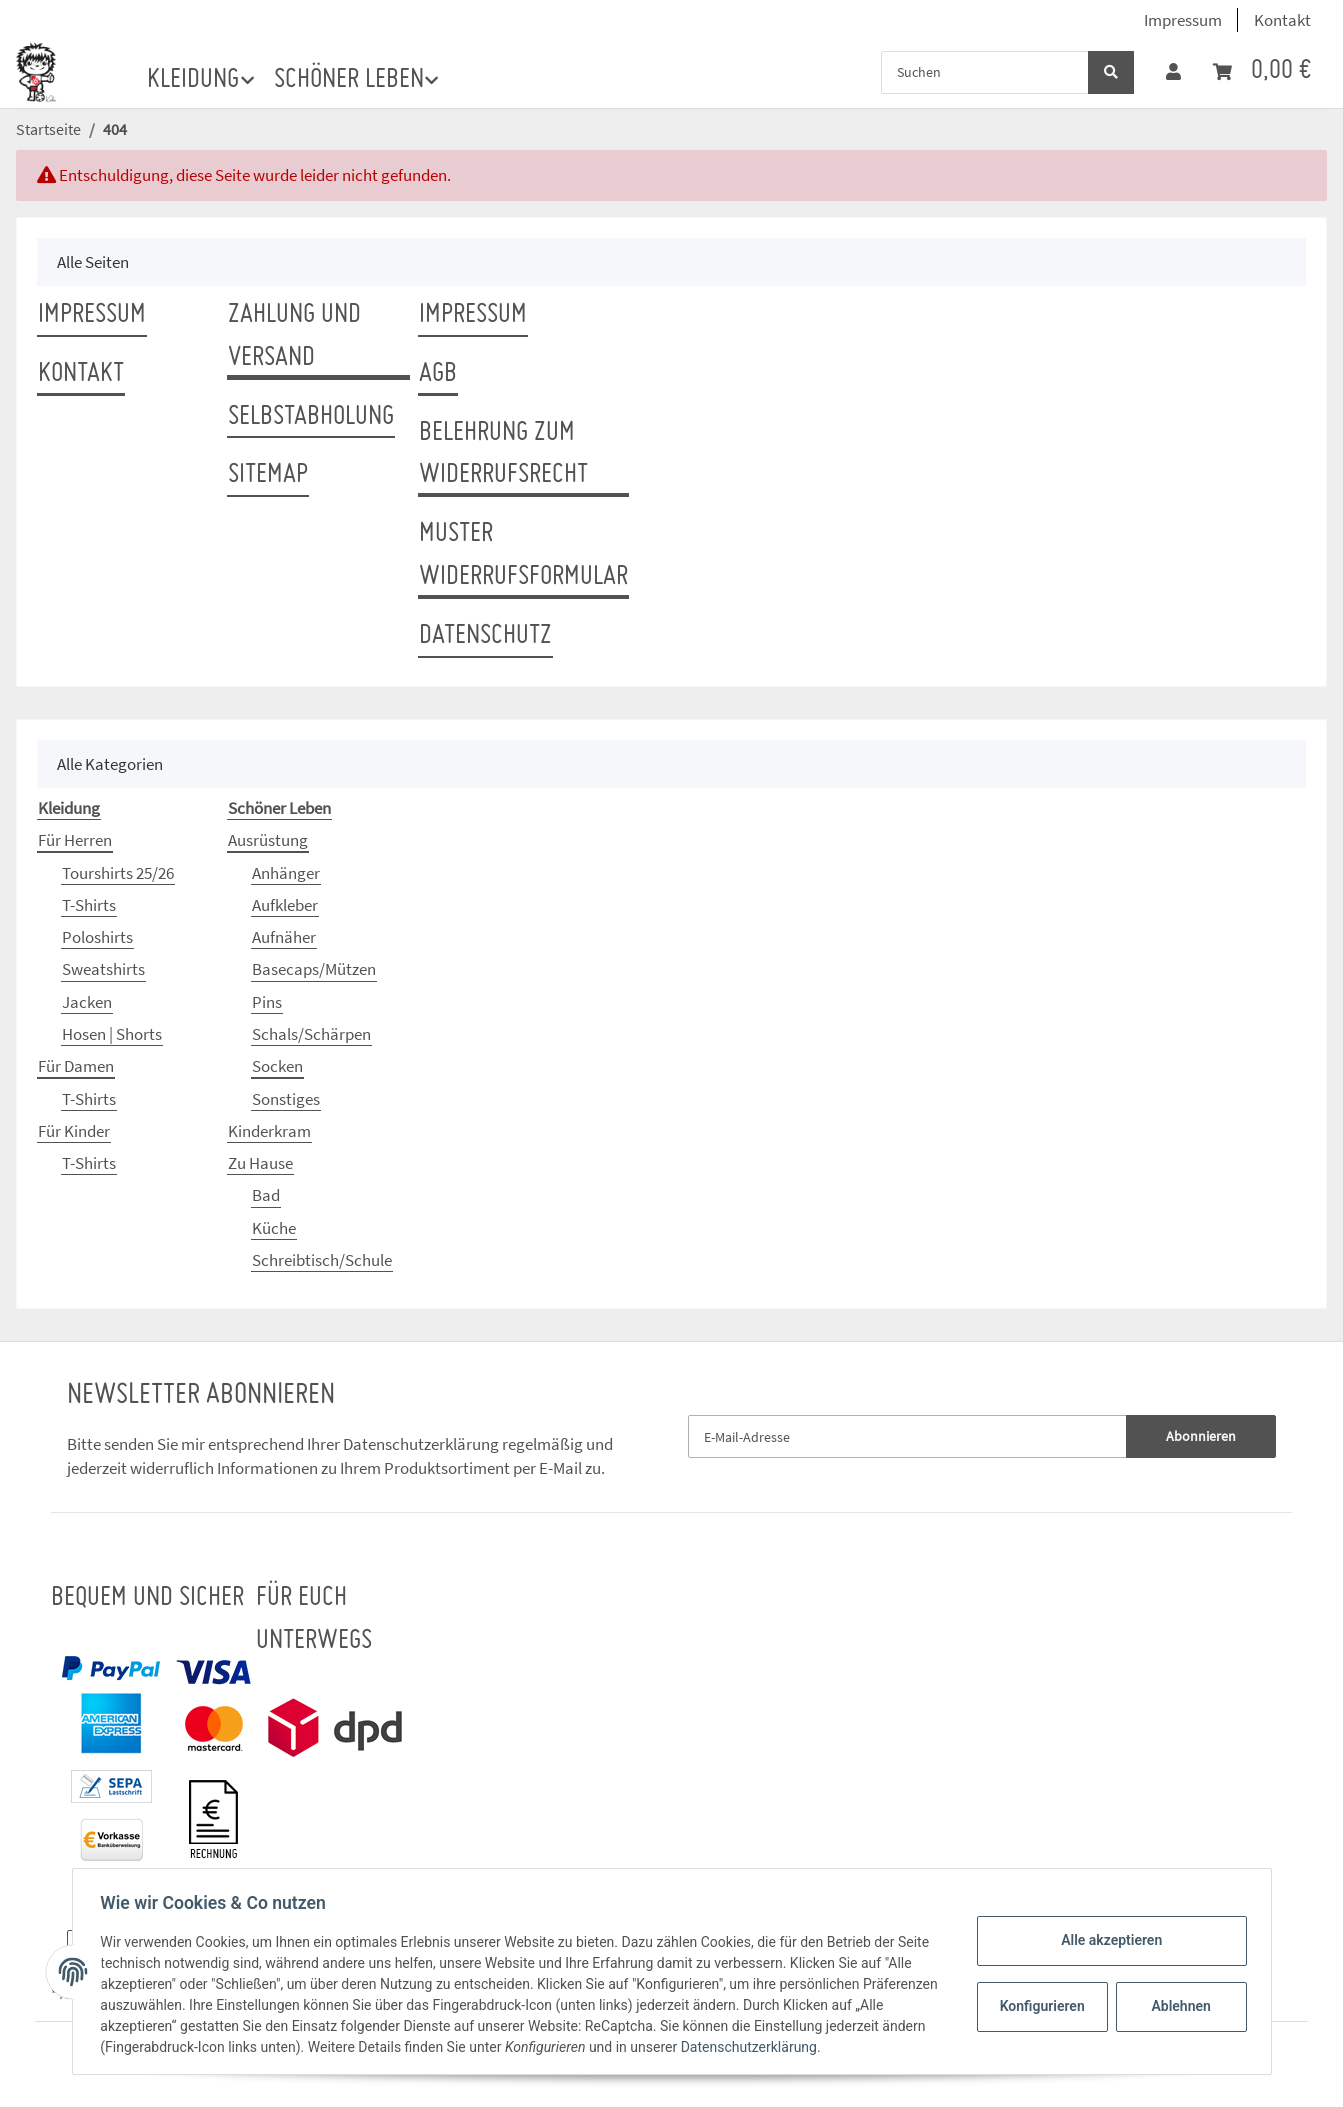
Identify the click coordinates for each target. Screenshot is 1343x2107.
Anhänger (286, 873)
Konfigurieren (1040, 2006)
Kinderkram (269, 1131)
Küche (274, 1228)
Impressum (1183, 20)
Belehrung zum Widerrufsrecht (503, 454)
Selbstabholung (311, 417)
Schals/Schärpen (311, 1034)
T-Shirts (89, 905)
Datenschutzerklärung (421, 1444)
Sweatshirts (103, 969)
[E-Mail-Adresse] (908, 1436)
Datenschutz (485, 636)
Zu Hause (260, 1163)
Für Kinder (74, 1131)
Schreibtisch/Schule (322, 1260)
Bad (266, 1195)
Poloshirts (97, 937)
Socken (277, 1066)
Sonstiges (286, 1099)
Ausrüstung (268, 840)
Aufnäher (284, 937)
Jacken (87, 1002)
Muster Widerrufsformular (523, 555)
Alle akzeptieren (1107, 1940)
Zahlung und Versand (294, 336)
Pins (267, 1002)
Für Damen (76, 1066)
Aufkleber (285, 905)
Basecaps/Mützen (314, 969)
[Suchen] (985, 72)
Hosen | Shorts (112, 1034)
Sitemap (268, 475)
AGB (438, 374)
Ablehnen (1176, 2006)
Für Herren (75, 840)
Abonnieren (1201, 1436)
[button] (1173, 72)
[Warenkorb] (1262, 71)
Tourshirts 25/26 (118, 873)
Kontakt (1282, 20)
